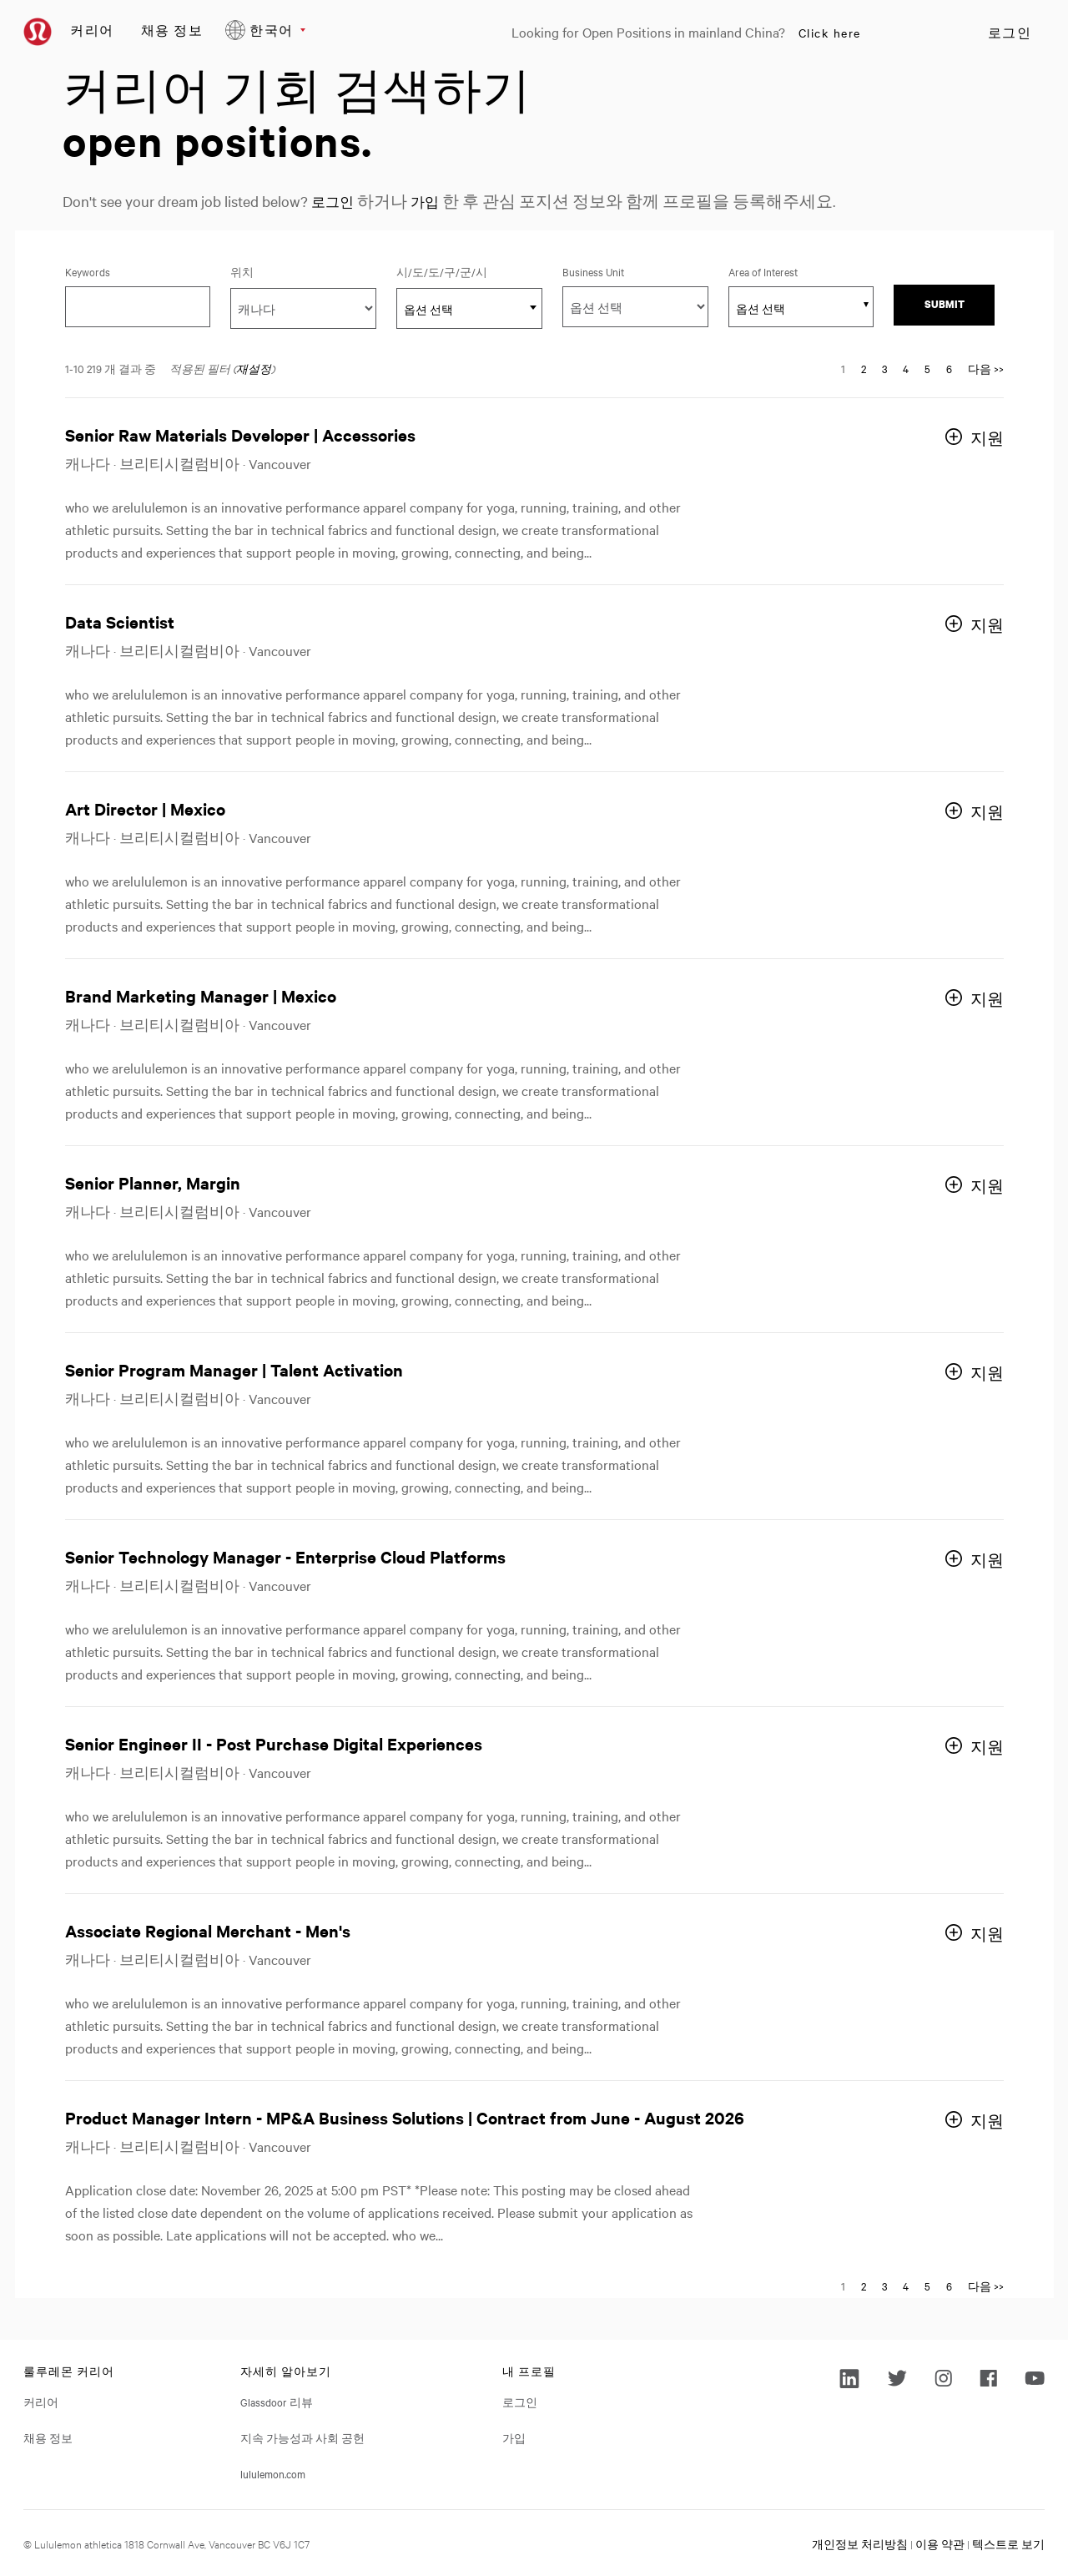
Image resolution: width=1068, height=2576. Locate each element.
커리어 (92, 29)
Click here (829, 32)
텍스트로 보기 (1008, 2543)
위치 (242, 271)
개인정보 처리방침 (860, 2543)
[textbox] (469, 309)
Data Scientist (119, 621)
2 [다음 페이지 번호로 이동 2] (863, 368)
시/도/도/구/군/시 (466, 271)
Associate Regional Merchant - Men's (207, 1930)
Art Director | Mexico (145, 808)
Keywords (87, 271)
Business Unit (593, 271)
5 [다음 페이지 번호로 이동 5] (927, 368)
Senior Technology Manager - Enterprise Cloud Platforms (285, 1556)
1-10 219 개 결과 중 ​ (110, 368)
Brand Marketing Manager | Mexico (200, 995)
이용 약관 (940, 2543)
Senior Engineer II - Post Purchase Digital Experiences (273, 1743)
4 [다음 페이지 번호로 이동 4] (906, 368)
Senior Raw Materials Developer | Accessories (240, 434)
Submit (944, 304)
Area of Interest (763, 271)
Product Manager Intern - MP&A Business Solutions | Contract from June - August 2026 (404, 2117)
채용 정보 (172, 29)
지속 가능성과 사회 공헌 (302, 2437)
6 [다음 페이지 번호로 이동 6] (949, 368)
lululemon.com (272, 2473)
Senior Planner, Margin (152, 1182)
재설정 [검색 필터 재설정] (253, 368)
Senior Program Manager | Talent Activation (234, 1369)
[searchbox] (792, 308)
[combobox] (469, 308)
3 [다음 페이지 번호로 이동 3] (884, 368)
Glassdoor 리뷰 (276, 2401)
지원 (987, 437)
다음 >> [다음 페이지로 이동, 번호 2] (986, 368)
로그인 (1010, 32)
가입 (434, 200)
